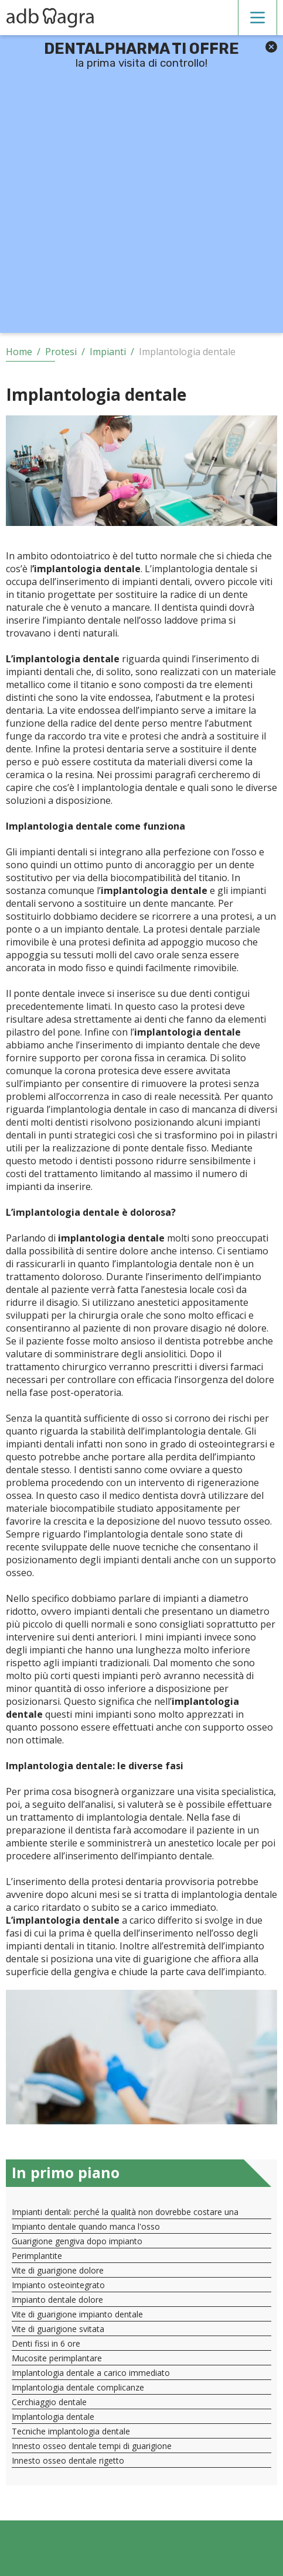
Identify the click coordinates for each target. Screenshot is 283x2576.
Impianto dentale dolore (57, 2299)
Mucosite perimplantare (57, 2358)
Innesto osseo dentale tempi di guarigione (92, 2445)
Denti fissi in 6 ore (46, 2343)
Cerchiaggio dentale (49, 2402)
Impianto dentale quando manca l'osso (86, 2226)
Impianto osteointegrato (58, 2284)
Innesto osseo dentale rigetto (68, 2460)
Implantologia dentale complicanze (78, 2387)
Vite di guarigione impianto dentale (77, 2314)
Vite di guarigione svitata (58, 2328)
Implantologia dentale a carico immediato (91, 2372)
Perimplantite (37, 2255)
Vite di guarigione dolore (58, 2270)
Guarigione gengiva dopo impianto (77, 2241)
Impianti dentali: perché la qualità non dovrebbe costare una (125, 2211)
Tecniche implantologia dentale (71, 2431)
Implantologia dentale (53, 2416)
